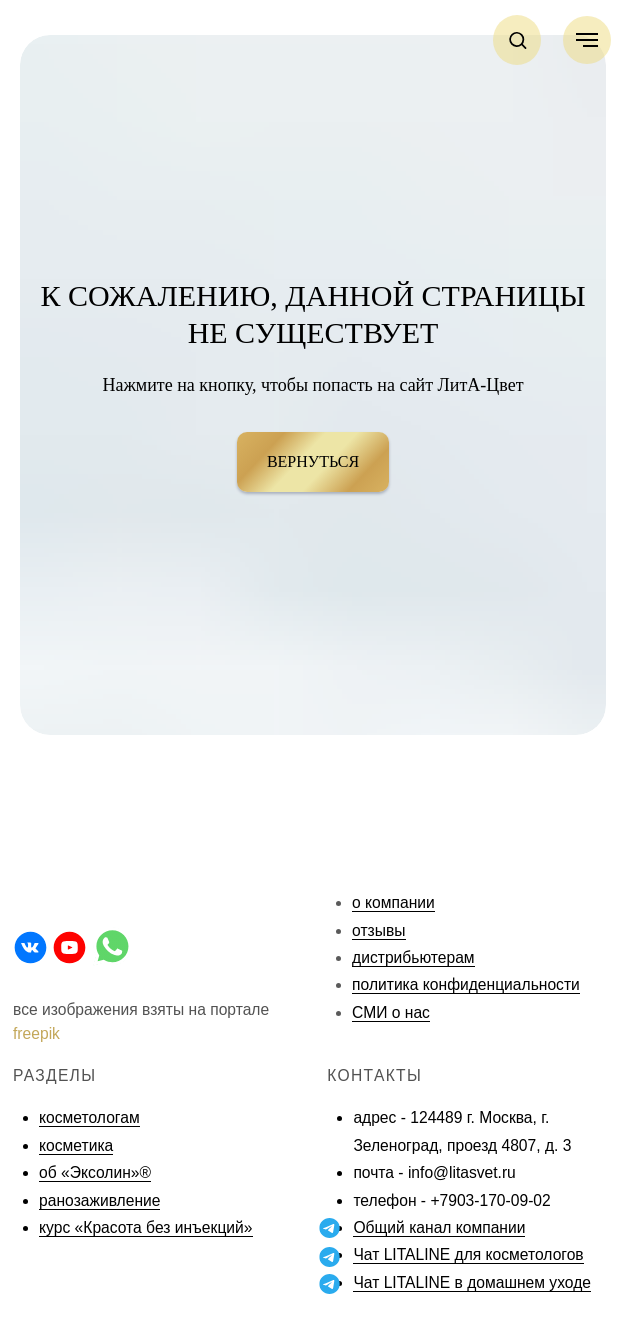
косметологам (89, 1117)
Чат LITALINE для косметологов (468, 1254)
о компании (393, 902)
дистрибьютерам (413, 957)
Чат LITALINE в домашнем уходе (472, 1282)
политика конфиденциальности (466, 984)
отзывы (378, 930)
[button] (517, 39)
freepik (36, 1033)
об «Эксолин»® (95, 1172)
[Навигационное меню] (587, 40)
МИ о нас (396, 1012)
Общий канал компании (439, 1227)
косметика (76, 1145)
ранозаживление (99, 1200)
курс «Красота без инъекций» (145, 1227)
